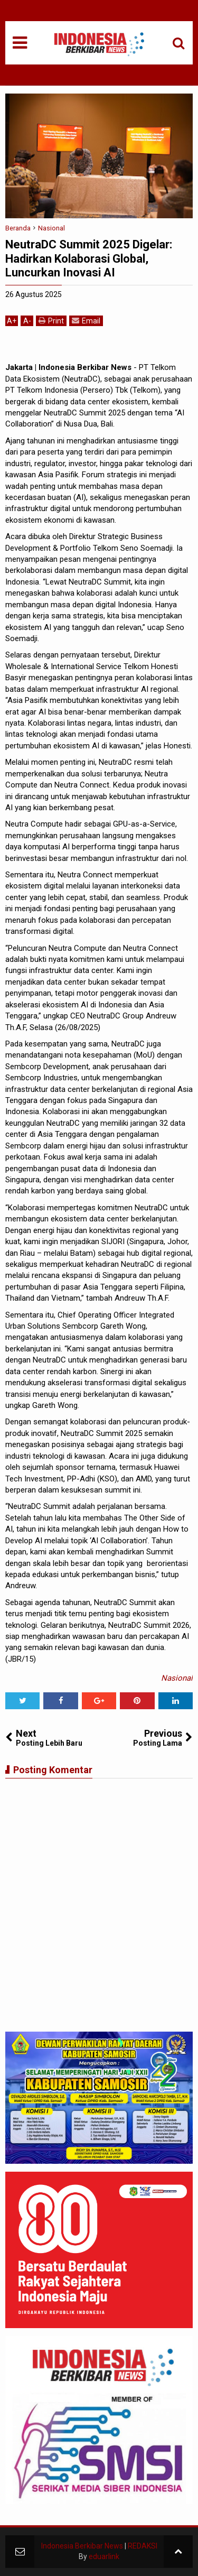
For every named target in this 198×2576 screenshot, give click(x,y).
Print (51, 321)
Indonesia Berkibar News (82, 2546)
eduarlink (104, 2556)
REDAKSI (142, 2546)
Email (86, 321)
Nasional (177, 1678)
